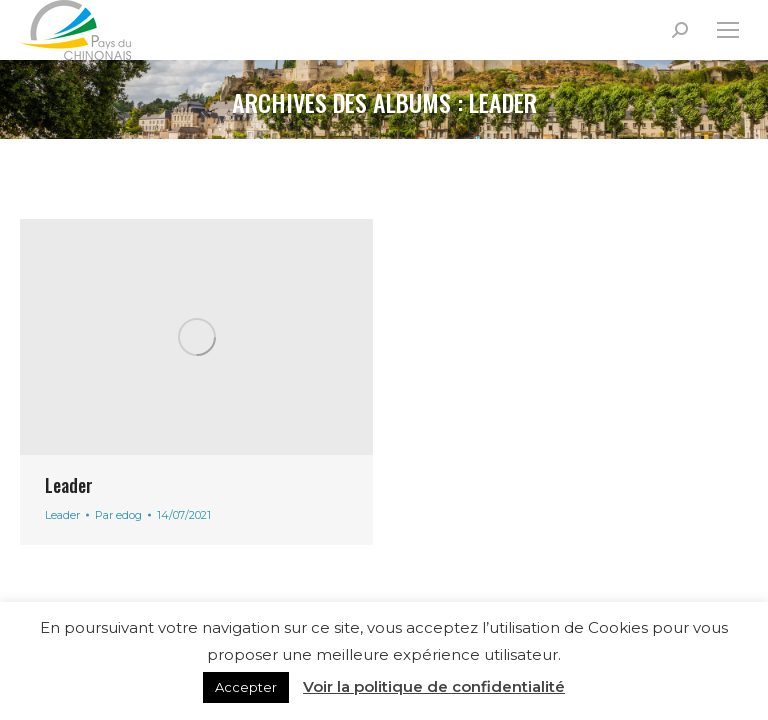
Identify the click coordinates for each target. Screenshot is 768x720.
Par (118, 515)
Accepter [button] (246, 687)
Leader (69, 485)
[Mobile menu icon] (728, 30)
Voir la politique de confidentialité (434, 686)
